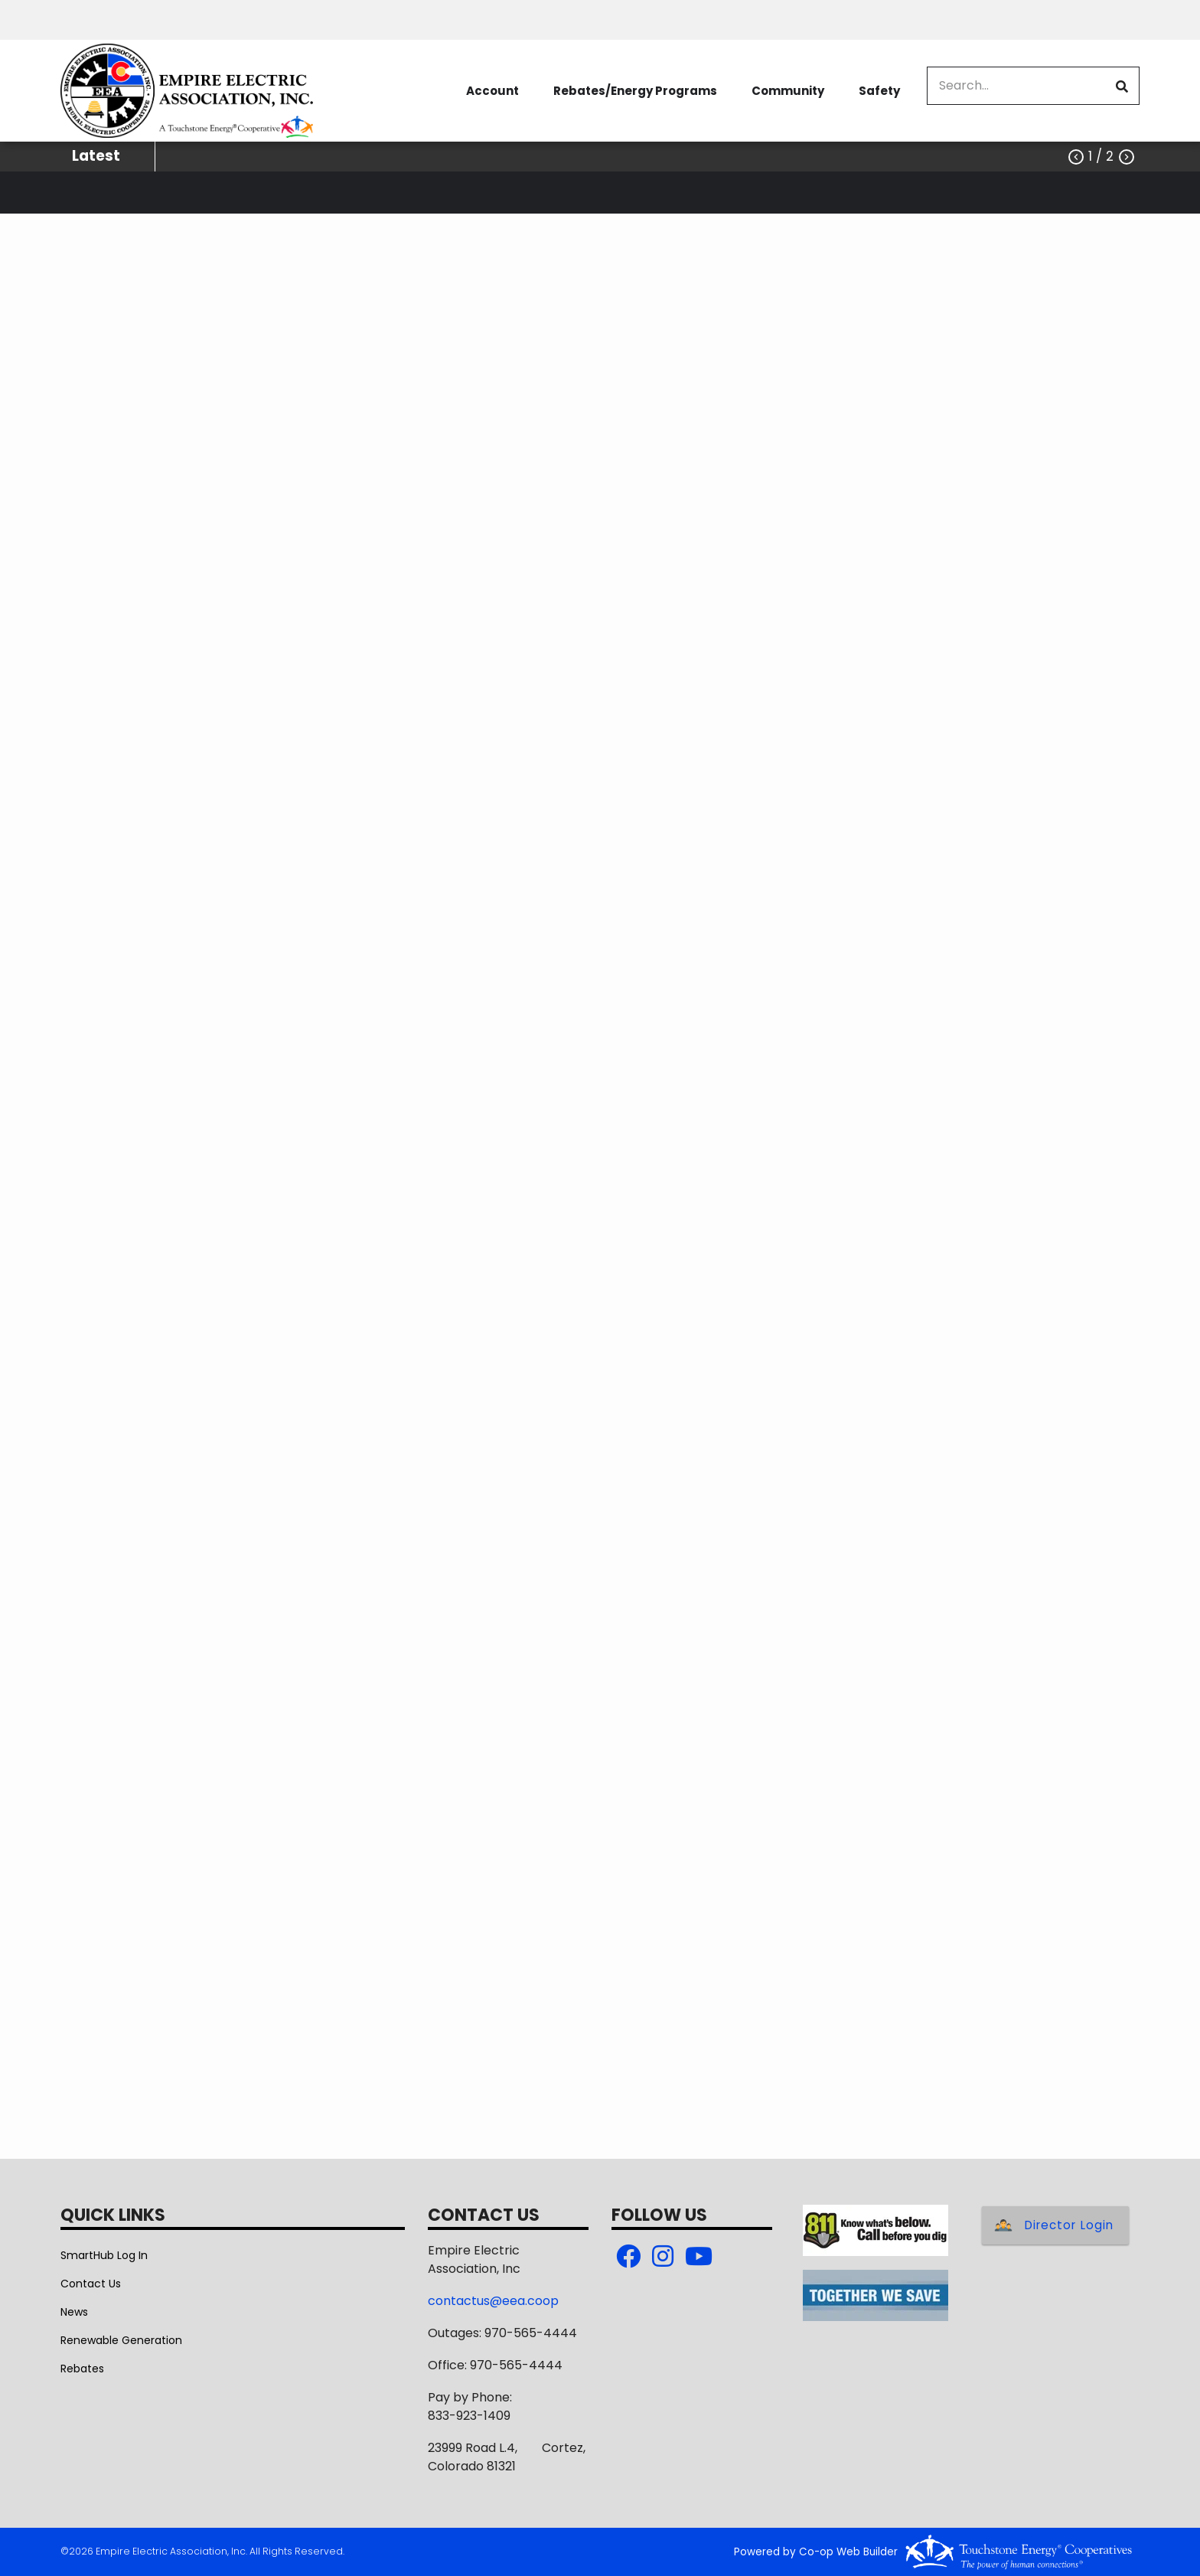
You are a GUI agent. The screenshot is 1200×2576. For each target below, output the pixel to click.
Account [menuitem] (492, 91)
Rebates (82, 2368)
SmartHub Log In (104, 2255)
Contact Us (90, 2283)
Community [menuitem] (788, 91)
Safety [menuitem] (879, 91)
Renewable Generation (121, 2340)
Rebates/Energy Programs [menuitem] (635, 91)
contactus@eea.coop (493, 2301)
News (74, 2312)
